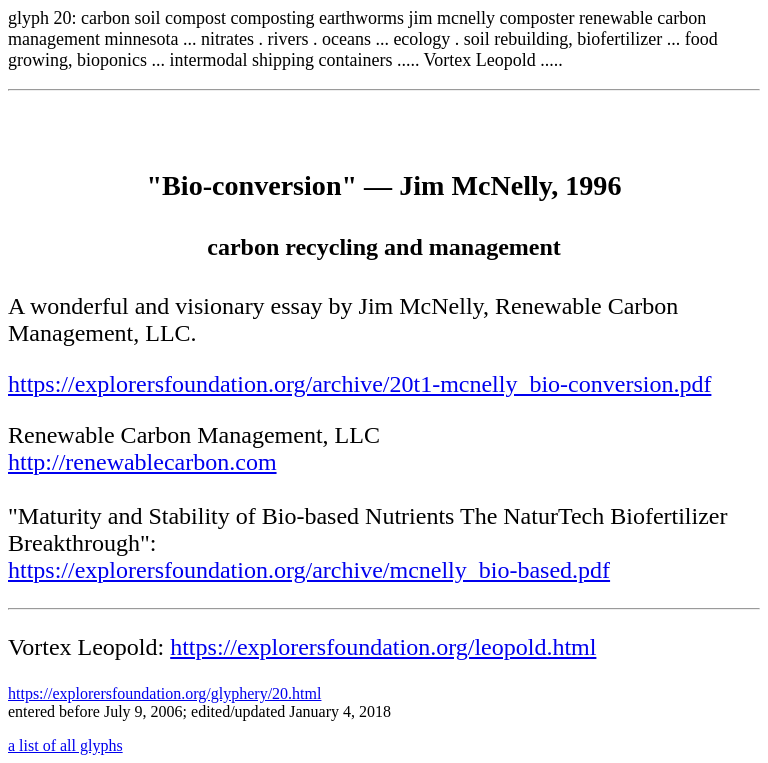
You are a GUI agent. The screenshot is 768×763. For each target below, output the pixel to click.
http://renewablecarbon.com (142, 462)
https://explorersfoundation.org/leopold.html (383, 647)
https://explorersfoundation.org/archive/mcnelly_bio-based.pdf (309, 570)
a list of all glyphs (65, 745)
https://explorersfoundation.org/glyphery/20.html (164, 693)
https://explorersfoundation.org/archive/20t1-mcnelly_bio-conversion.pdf (359, 384)
